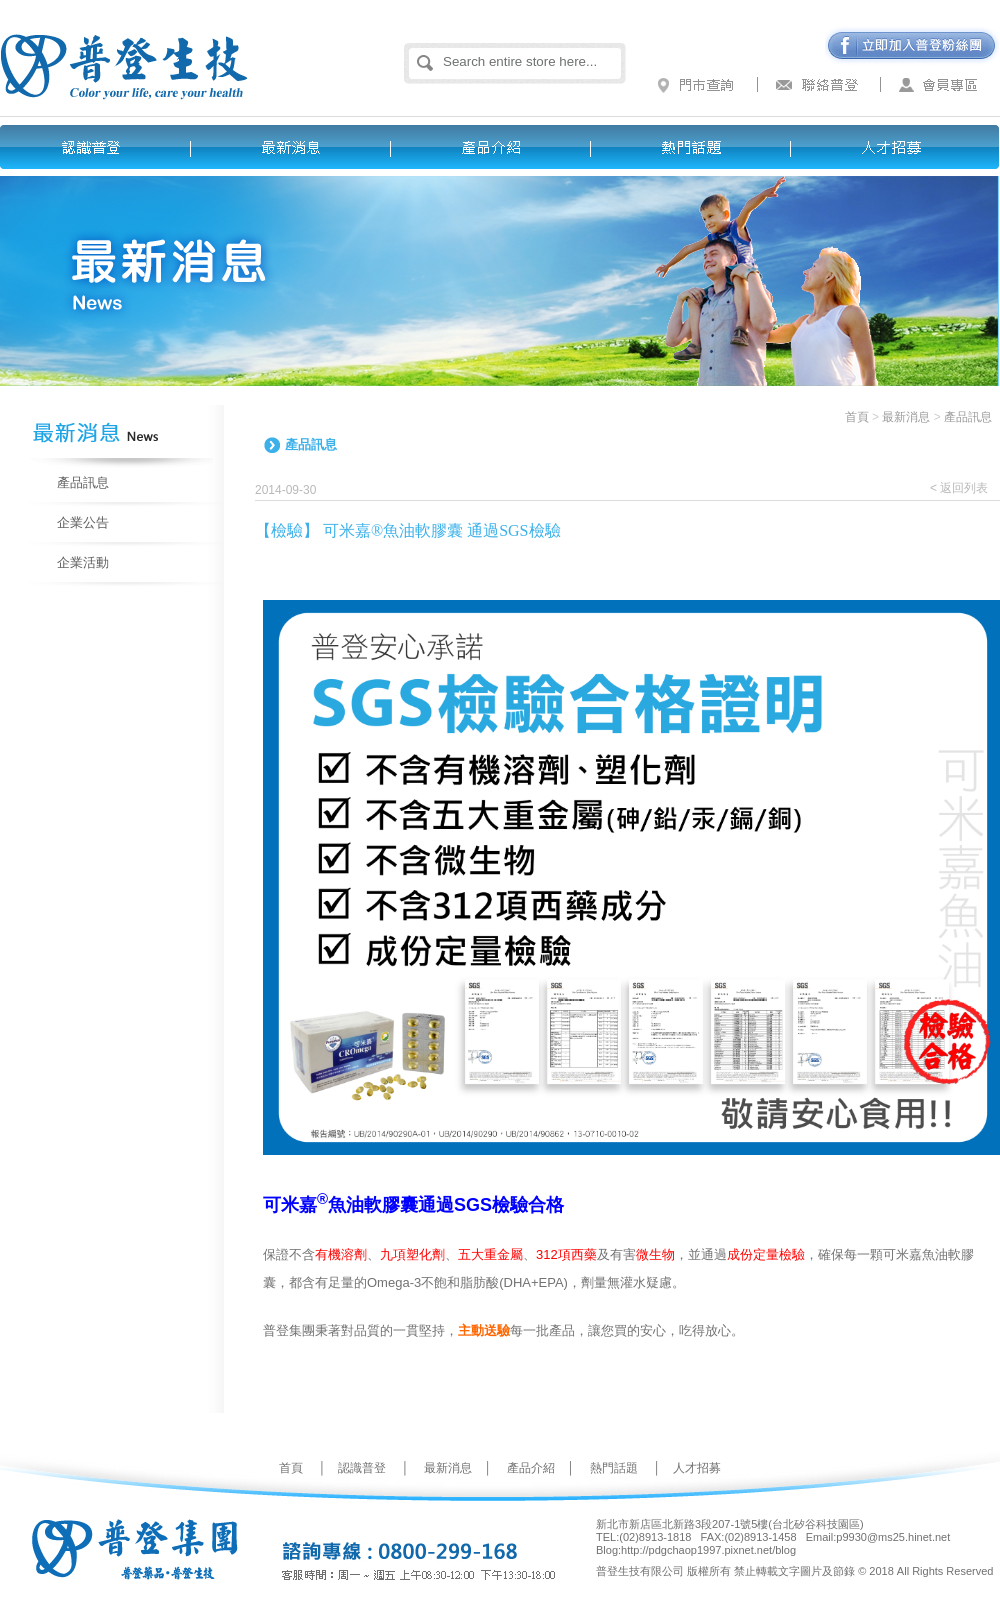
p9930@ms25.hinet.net (893, 1537)
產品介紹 (500, 147)
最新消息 (300, 147)
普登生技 (167, 50)
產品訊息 (83, 482)
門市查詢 (700, 85)
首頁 (857, 417)
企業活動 (83, 562)
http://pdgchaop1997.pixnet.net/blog (708, 1550)
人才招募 (900, 147)
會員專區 (940, 85)
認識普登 (100, 147)
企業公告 (83, 522)
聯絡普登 (820, 85)
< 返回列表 (959, 488)
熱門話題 (700, 147)
